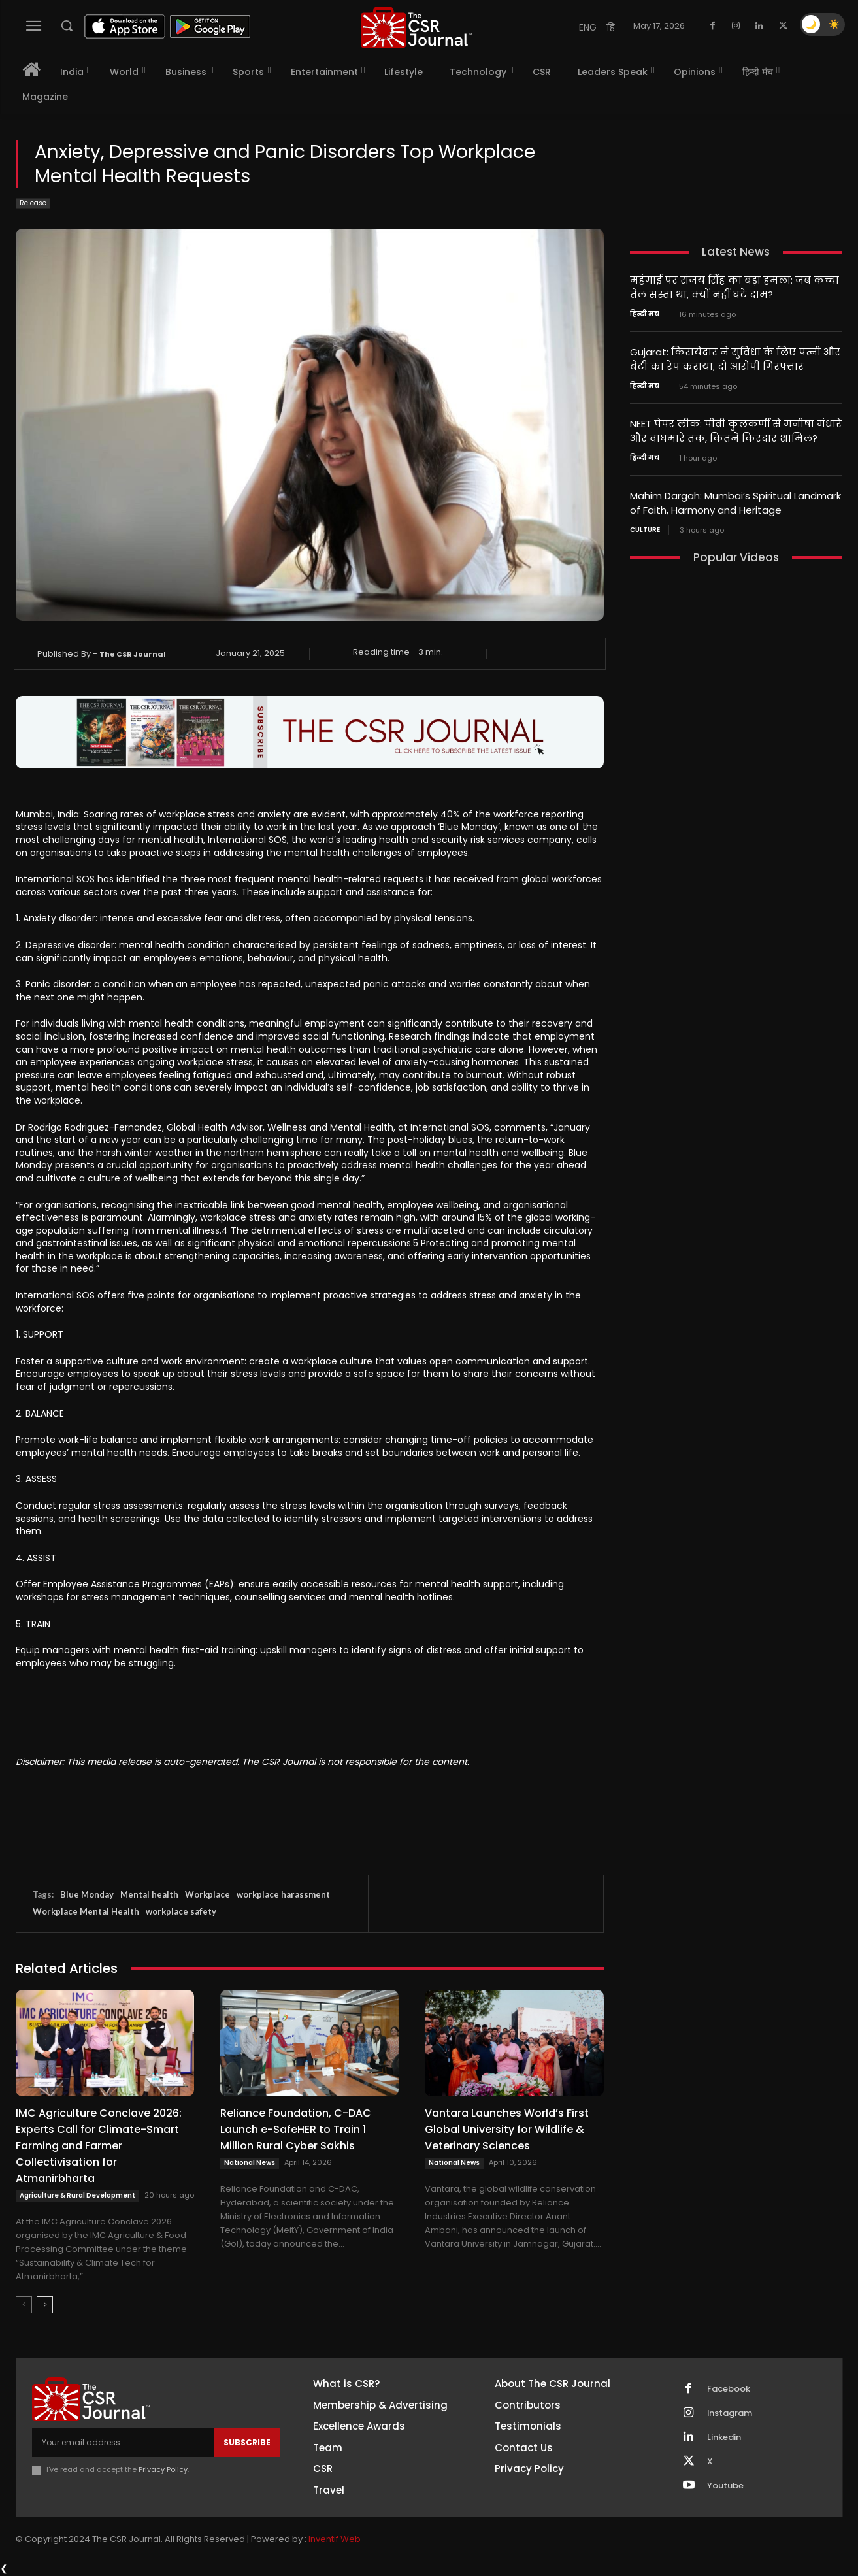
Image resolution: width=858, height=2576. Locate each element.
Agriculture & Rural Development (77, 2195)
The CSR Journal (132, 654)
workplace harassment (283, 1894)
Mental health (149, 1894)
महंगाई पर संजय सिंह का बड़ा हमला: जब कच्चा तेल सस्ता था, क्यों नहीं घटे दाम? (734, 287)
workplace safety (181, 1911)
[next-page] (45, 2304)
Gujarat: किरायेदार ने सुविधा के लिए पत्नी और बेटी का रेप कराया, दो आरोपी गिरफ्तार (735, 357)
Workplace (207, 1894)
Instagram (730, 2413)
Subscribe (247, 2442)
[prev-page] (24, 2304)
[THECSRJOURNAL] (416, 27)
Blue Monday (87, 1894)
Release (33, 203)
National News (249, 2163)
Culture (645, 524)
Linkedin (724, 2437)
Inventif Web (334, 2539)
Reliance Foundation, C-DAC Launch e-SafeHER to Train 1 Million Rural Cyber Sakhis (295, 2129)
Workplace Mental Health (86, 1911)
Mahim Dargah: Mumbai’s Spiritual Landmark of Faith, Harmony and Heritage (735, 498)
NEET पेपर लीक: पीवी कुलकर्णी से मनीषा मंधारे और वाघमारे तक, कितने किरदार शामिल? (736, 428)
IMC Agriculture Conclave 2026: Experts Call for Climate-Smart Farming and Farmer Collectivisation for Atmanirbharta (99, 2145)
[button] (66, 25)
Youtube (725, 2486)
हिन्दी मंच (644, 313)
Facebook (728, 2389)
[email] (123, 2442)
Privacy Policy (163, 2469)
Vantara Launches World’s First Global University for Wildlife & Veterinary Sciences (507, 2129)
